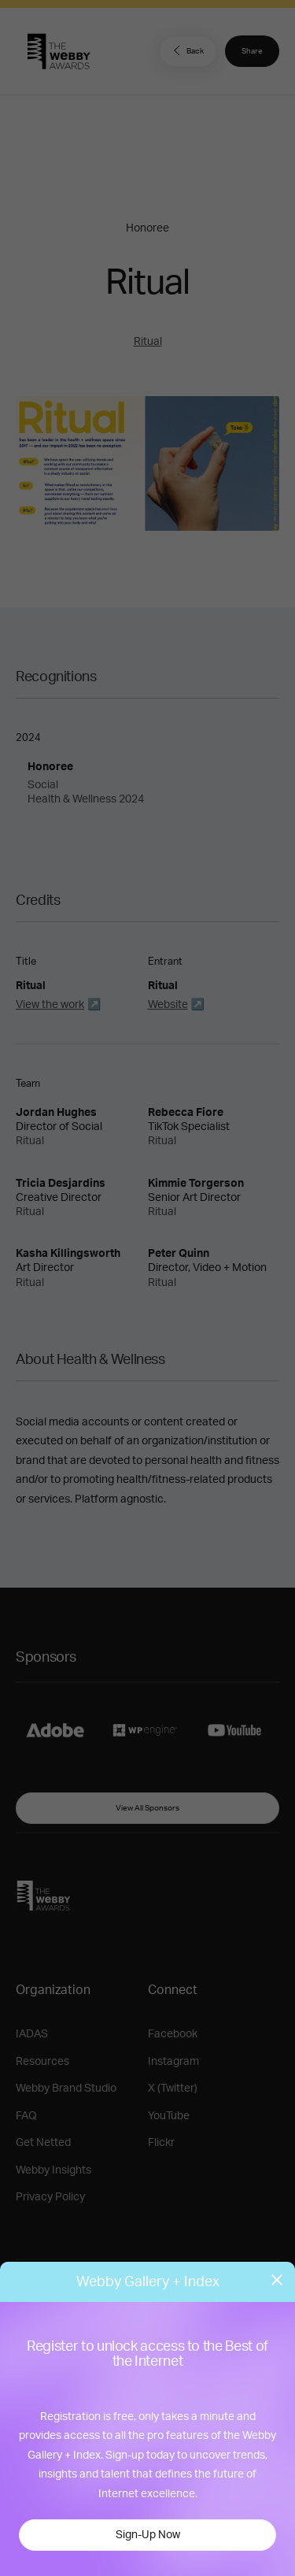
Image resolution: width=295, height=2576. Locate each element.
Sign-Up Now (148, 2535)
